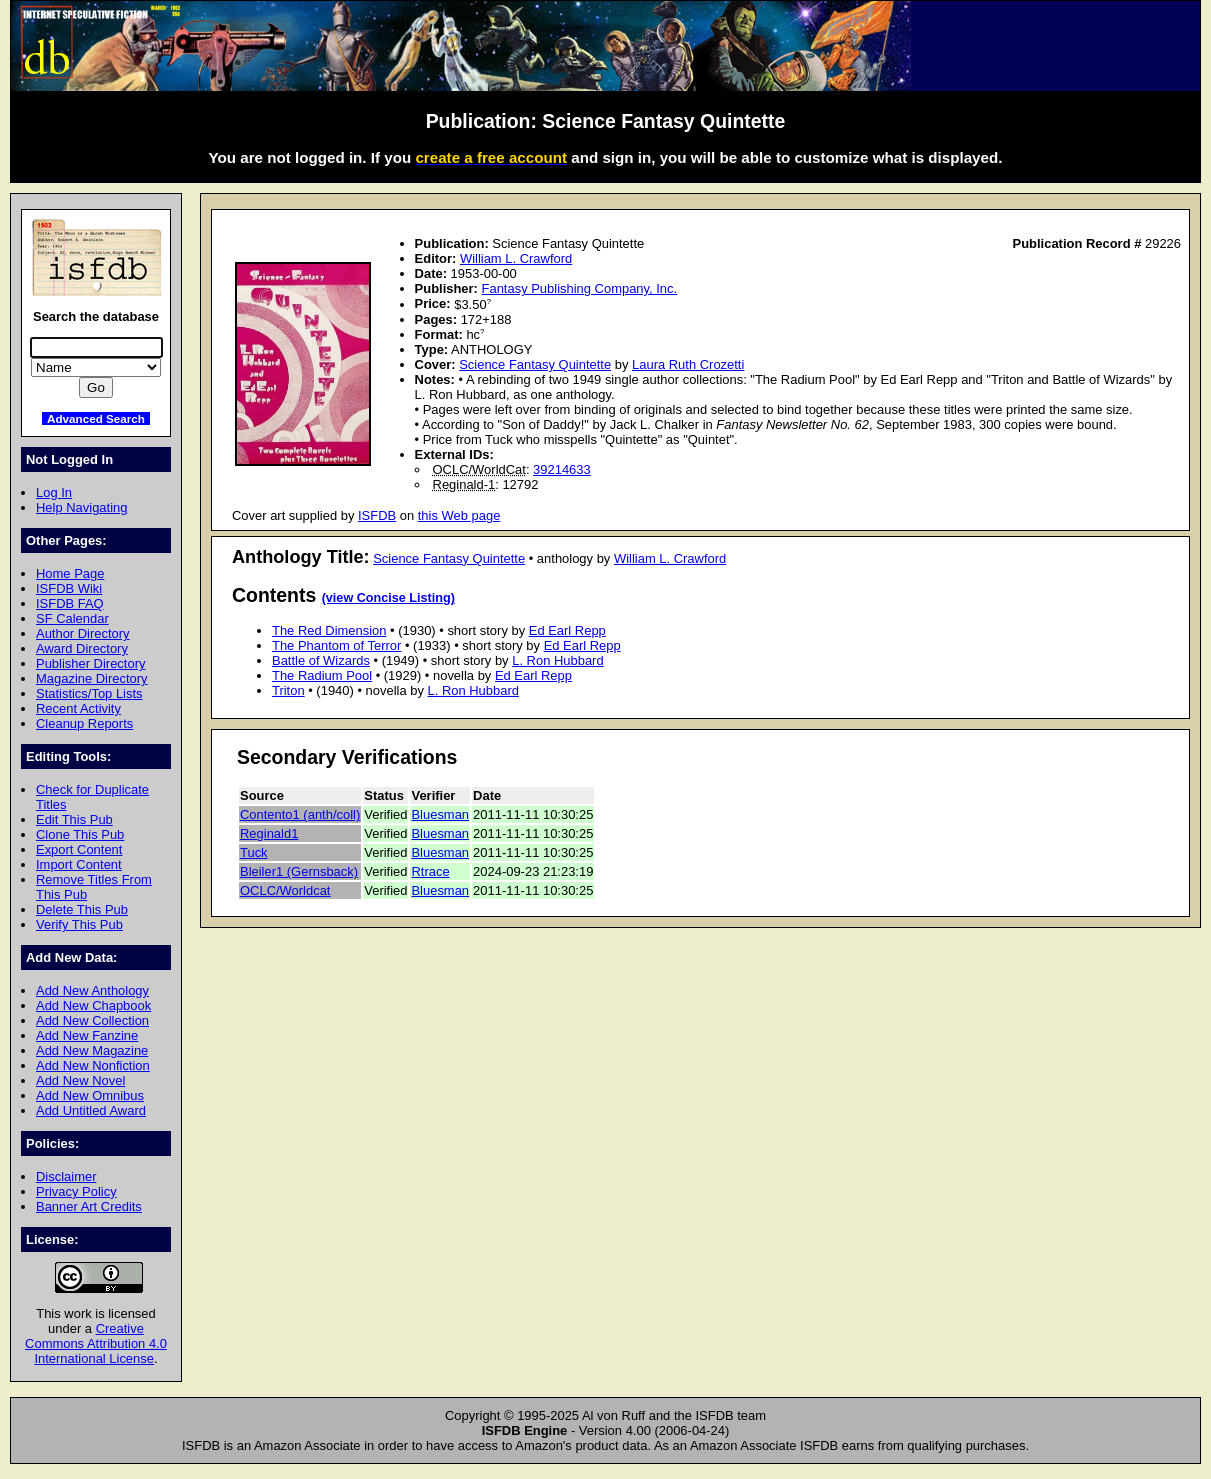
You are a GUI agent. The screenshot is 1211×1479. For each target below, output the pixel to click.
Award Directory (82, 648)
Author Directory (83, 633)
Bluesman (440, 814)
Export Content (79, 849)
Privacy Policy (76, 1191)
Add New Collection (92, 1020)
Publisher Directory (90, 663)
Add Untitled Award (91, 1110)
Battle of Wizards (321, 660)
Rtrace (430, 871)
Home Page (70, 573)
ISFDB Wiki (69, 588)
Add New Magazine (92, 1050)
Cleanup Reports (84, 723)
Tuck (254, 852)
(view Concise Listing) (388, 598)
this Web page (459, 515)
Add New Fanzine (87, 1035)
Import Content (79, 864)
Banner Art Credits (89, 1206)
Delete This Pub (82, 909)
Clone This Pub (80, 834)
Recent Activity (78, 708)
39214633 (562, 469)
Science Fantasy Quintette (535, 364)
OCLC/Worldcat (285, 890)
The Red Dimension (329, 630)
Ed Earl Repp (567, 630)
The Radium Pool (322, 675)
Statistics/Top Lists (89, 693)
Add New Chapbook (93, 1005)
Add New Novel (80, 1080)
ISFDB (377, 515)
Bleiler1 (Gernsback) (299, 871)
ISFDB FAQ (70, 603)
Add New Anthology (92, 990)
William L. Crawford (516, 258)
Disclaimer (66, 1176)
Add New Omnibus (90, 1095)
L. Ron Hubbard (557, 660)
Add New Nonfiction (93, 1065)
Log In (54, 492)
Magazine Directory (92, 678)
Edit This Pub (74, 819)
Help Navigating (81, 507)
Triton (288, 690)
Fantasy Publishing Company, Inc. (580, 288)
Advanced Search (96, 418)
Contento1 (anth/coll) (300, 814)
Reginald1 (269, 833)
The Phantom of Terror (336, 645)
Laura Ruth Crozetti (688, 364)
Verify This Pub (79, 924)
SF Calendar (72, 618)
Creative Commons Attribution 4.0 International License (96, 1343)
